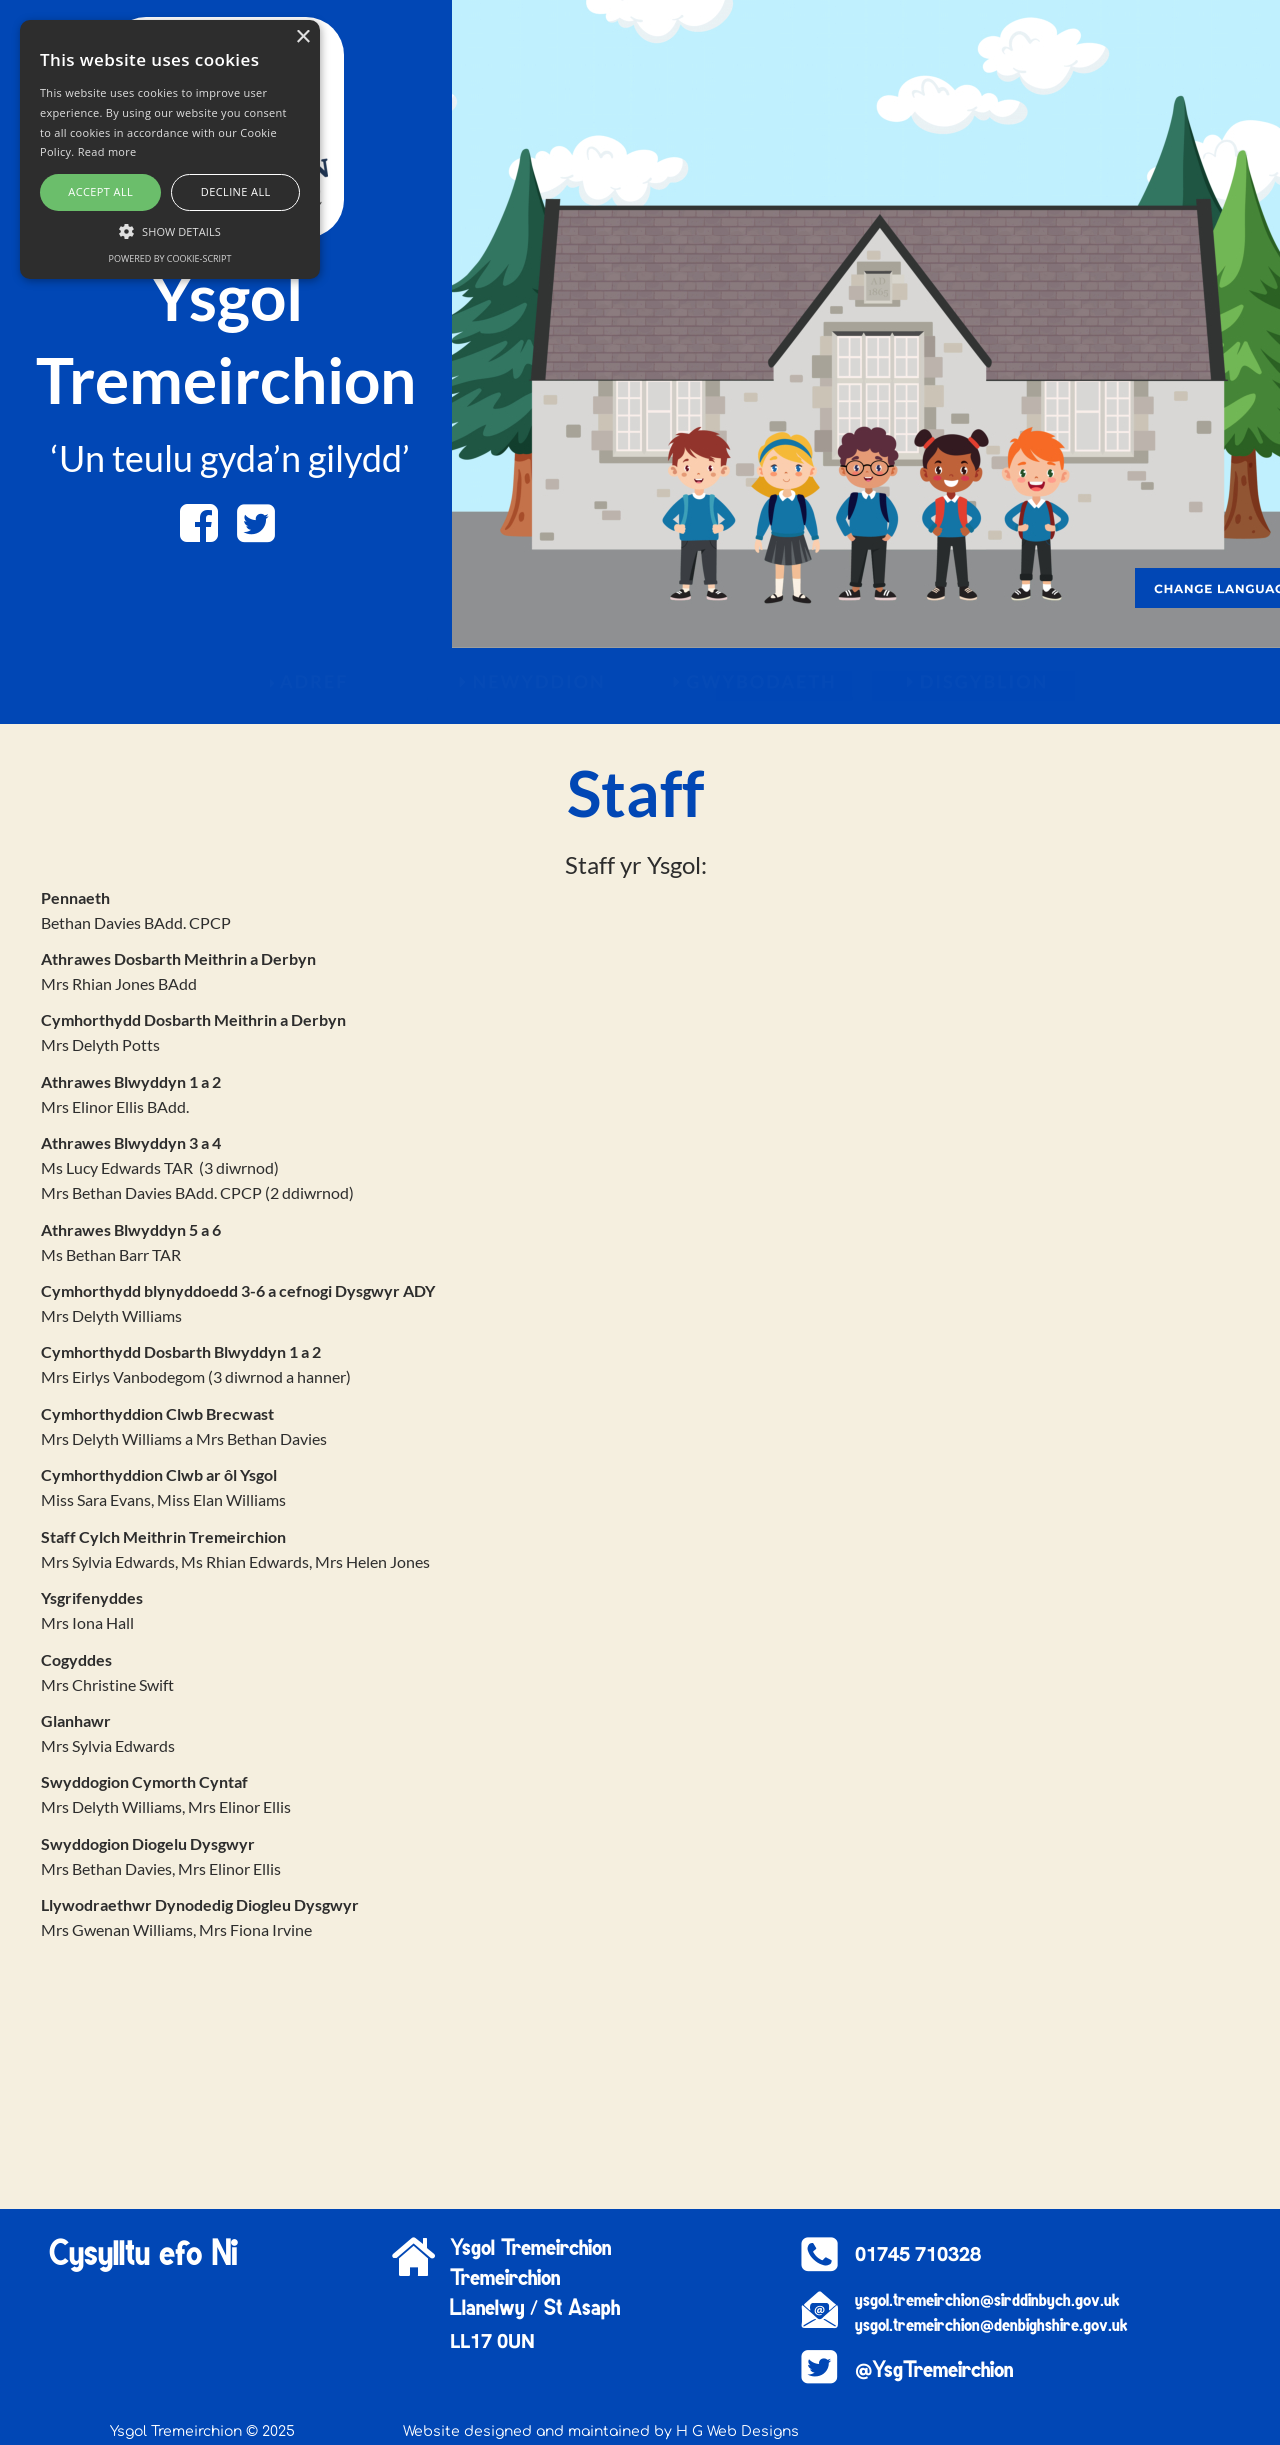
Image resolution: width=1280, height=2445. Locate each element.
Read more (107, 151)
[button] (170, 230)
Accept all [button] (100, 191)
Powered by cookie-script (170, 258)
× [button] (302, 37)
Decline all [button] (236, 191)
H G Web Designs (737, 2431)
